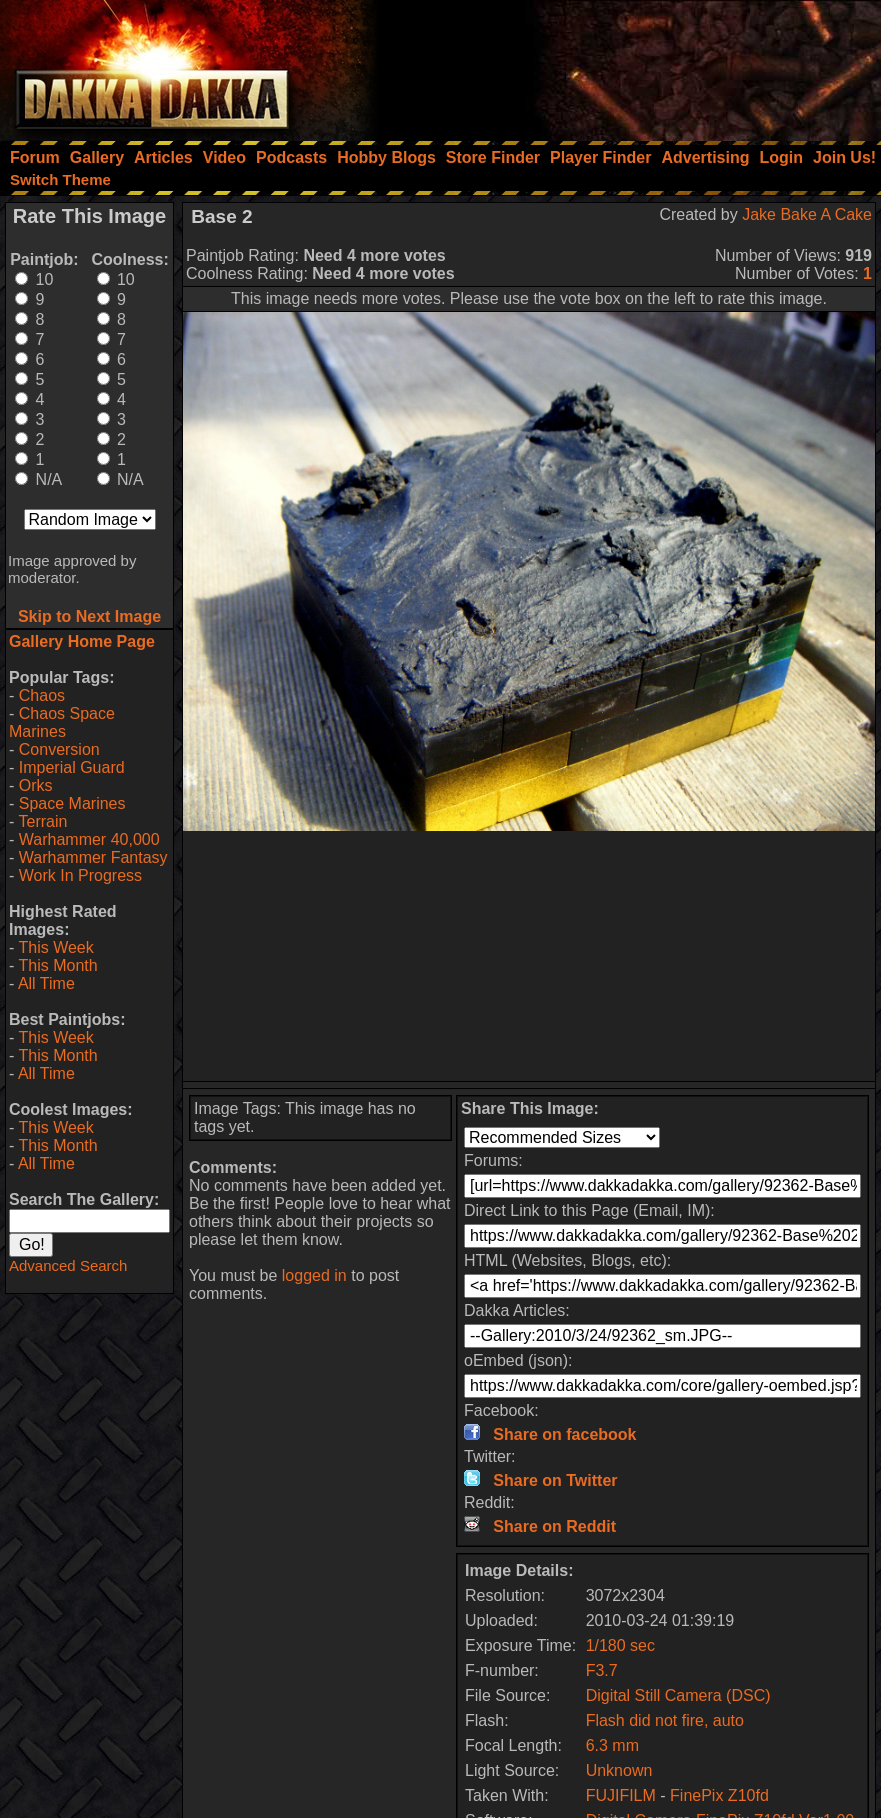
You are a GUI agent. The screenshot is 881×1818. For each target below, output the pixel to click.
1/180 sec (620, 1645)
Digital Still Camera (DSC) (678, 1695)
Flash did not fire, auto (665, 1720)
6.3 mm (612, 1745)
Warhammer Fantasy (93, 857)
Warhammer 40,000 (89, 839)
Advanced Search (68, 1265)
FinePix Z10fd (719, 1795)
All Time (46, 983)
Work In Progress (80, 875)
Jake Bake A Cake (807, 214)
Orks (36, 785)
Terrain (42, 821)
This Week (55, 947)
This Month (57, 965)
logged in (314, 1275)
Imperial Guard (72, 767)
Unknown (619, 1770)
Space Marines (72, 803)
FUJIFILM (621, 1795)
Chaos (42, 695)
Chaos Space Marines (62, 722)
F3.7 (602, 1670)
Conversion (59, 749)
